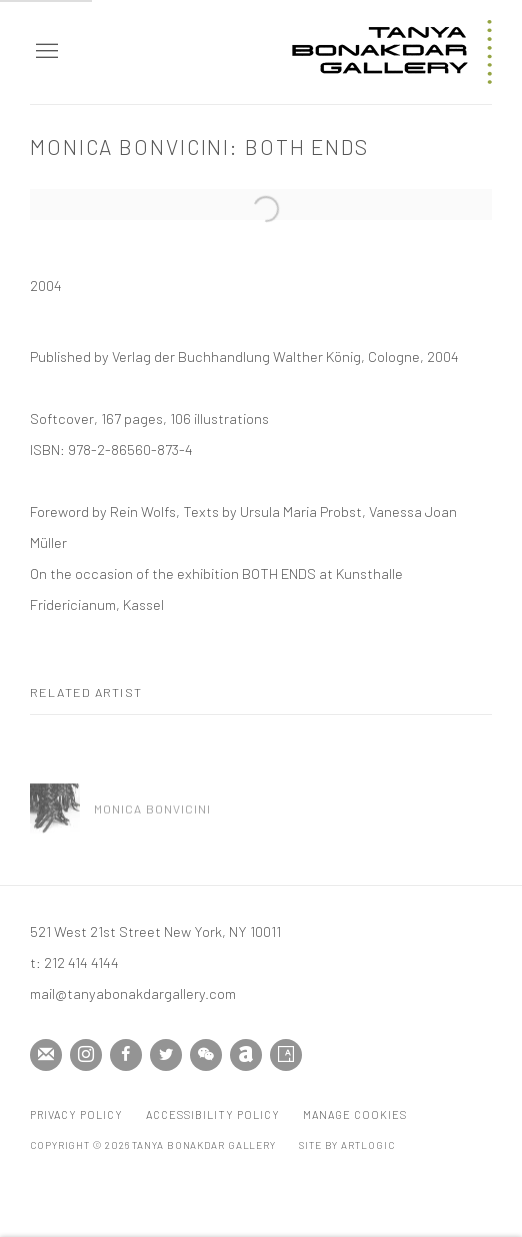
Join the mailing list (46, 1055)
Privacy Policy (76, 1114)
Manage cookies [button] (355, 1114)
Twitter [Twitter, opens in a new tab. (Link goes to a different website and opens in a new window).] (166, 1055)
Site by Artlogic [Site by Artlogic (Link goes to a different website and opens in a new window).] (346, 1145)
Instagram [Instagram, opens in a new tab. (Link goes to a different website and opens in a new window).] (86, 1055)
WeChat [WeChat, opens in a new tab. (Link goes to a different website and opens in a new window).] (206, 1055)
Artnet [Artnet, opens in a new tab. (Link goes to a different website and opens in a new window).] (246, 1055)
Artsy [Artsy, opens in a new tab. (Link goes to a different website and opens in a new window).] (286, 1055)
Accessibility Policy (213, 1114)
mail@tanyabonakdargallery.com (133, 993)
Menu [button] (45, 52)
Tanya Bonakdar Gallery (392, 52)
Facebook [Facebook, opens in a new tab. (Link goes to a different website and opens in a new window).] (126, 1055)
